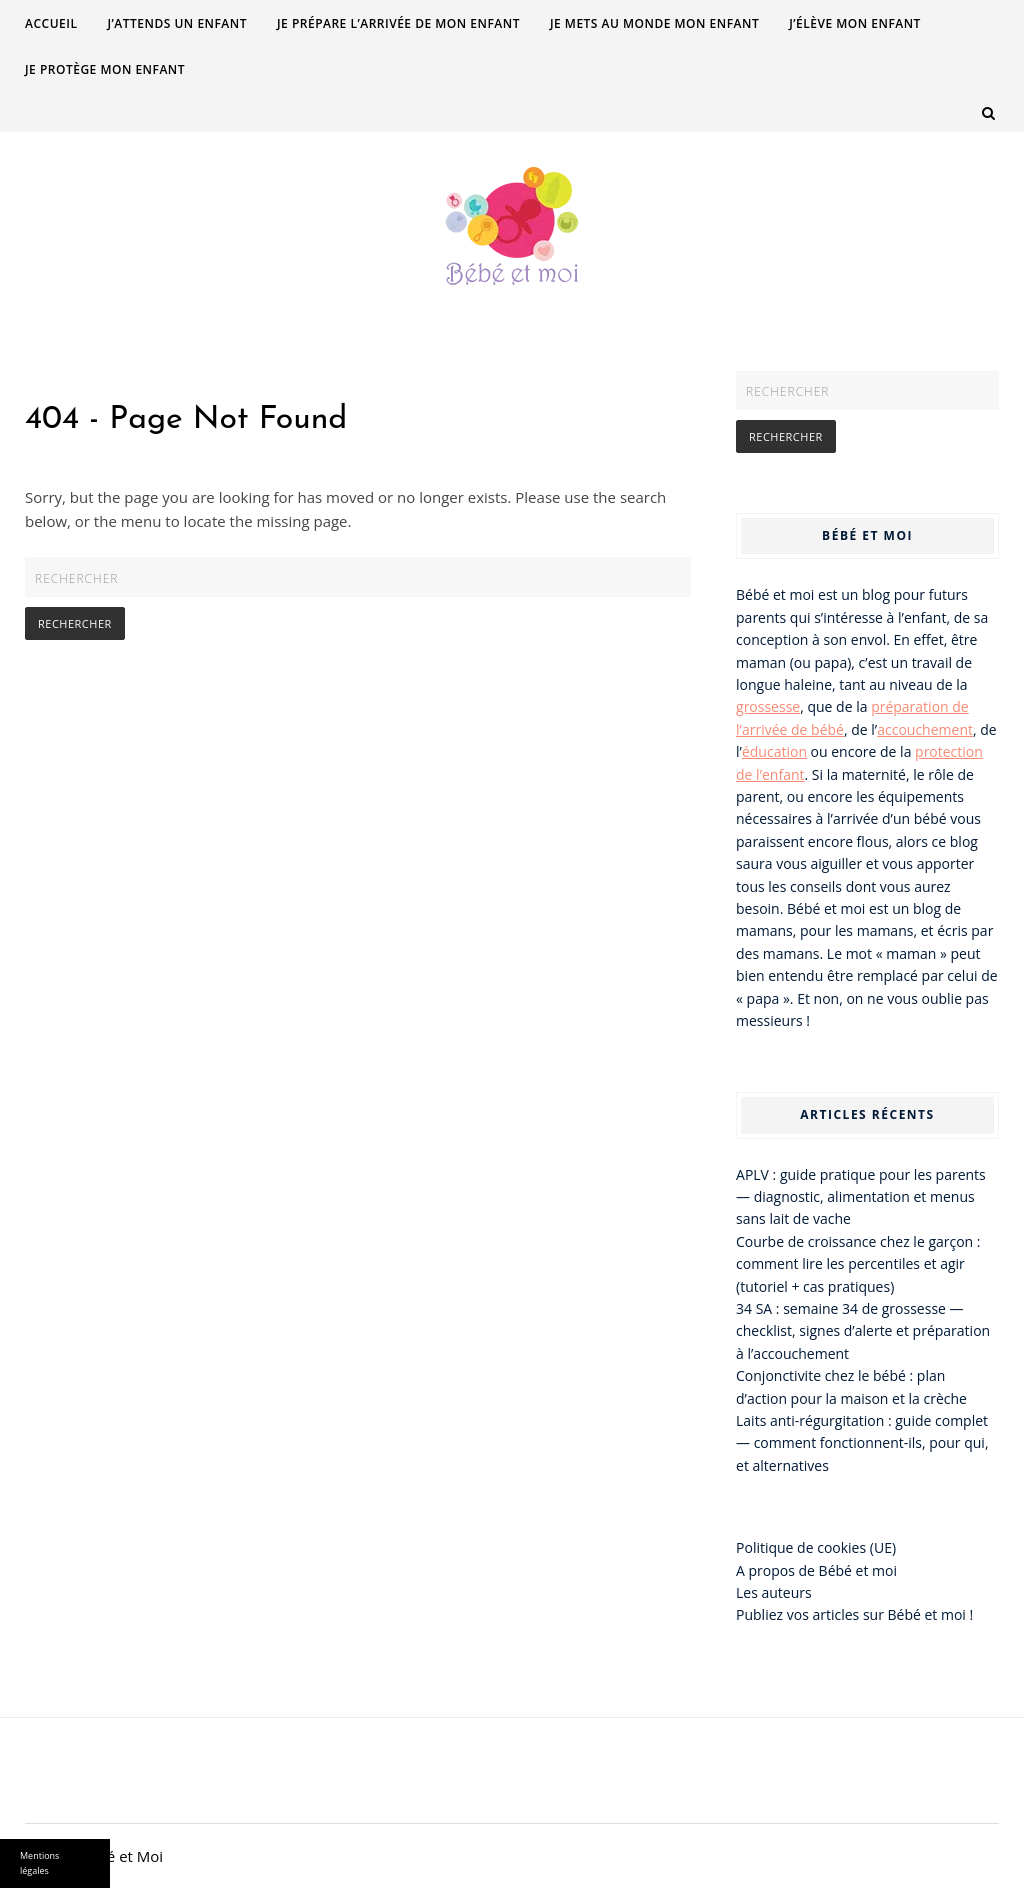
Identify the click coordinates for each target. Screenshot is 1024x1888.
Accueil (51, 23)
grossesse (768, 706)
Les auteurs (774, 1592)
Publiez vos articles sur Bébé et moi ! (854, 1614)
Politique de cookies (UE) (816, 1547)
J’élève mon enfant (855, 23)
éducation (774, 751)
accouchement (925, 729)
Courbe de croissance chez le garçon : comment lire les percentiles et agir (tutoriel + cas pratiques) (858, 1264)
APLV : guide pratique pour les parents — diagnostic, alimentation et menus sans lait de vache (861, 1197)
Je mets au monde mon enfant (654, 23)
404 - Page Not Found (186, 420)
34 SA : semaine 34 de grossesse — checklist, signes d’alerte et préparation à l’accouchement (863, 1331)
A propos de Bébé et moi (816, 1570)
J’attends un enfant (177, 23)
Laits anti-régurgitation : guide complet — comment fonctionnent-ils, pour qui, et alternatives (862, 1443)
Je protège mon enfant (105, 69)
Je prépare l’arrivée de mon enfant (398, 23)
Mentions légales (39, 1862)
